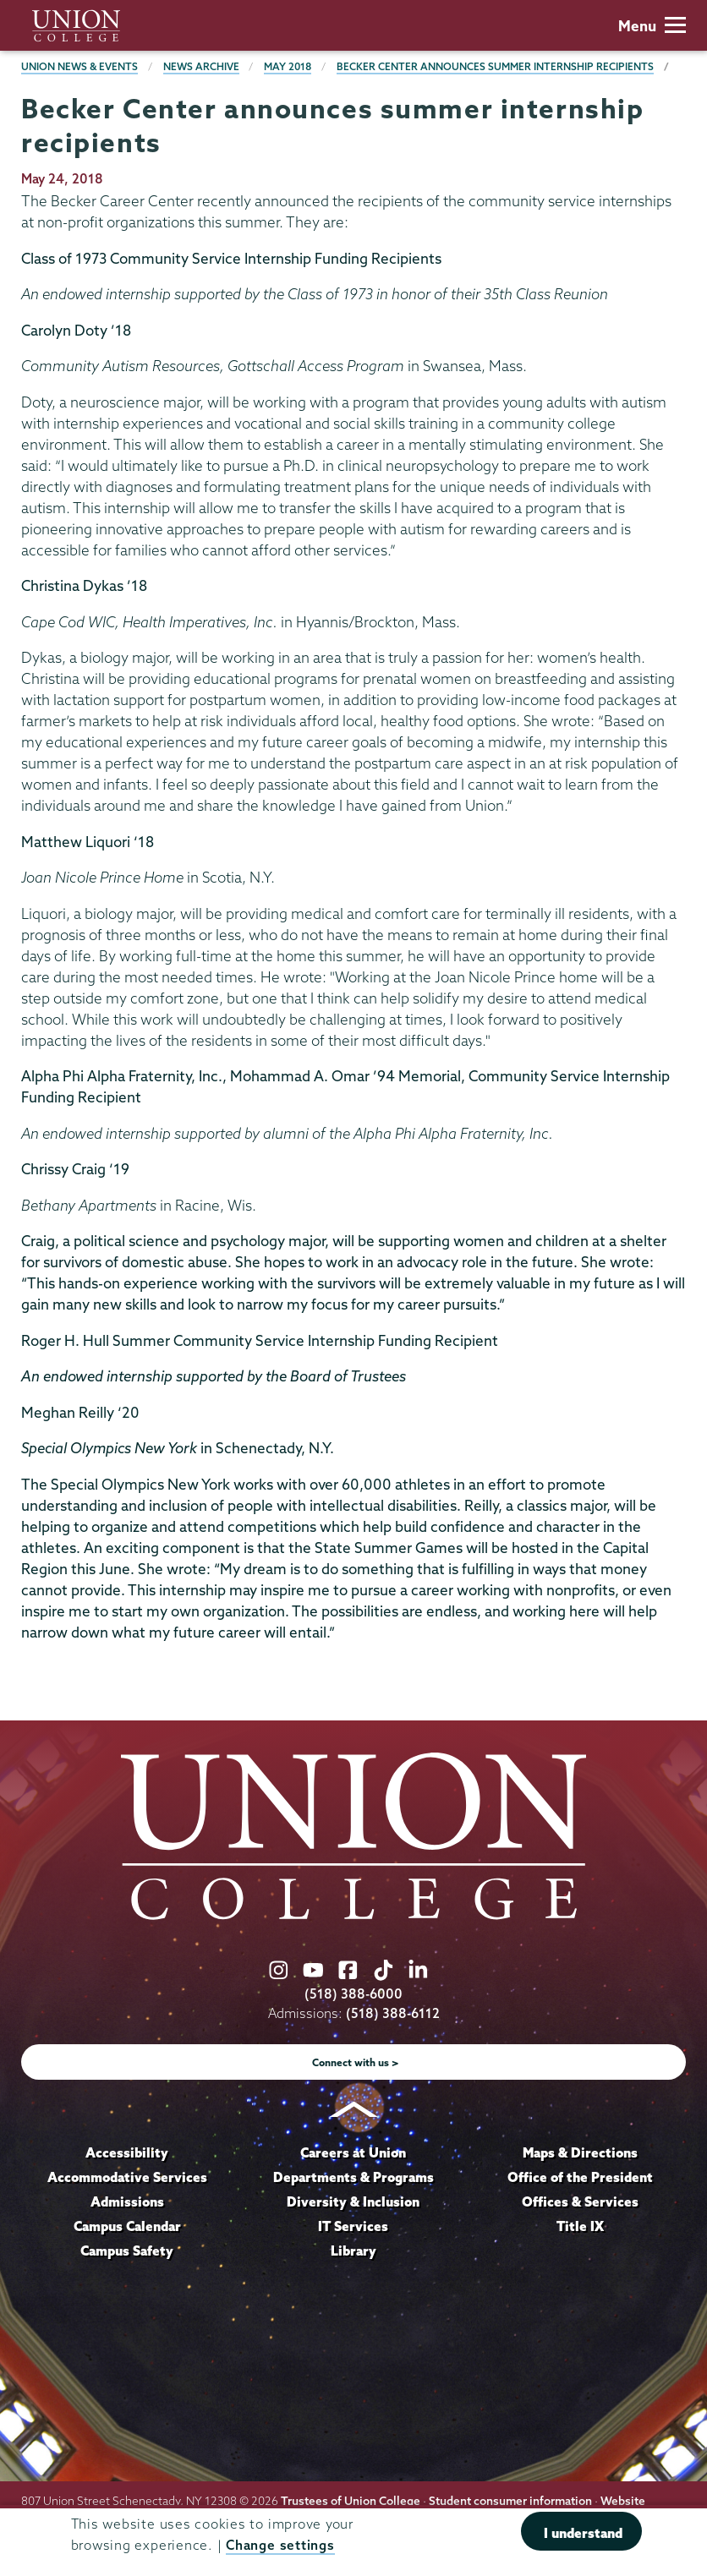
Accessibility (126, 2152)
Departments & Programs (353, 2177)
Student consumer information (510, 2500)
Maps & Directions (580, 2152)
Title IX (580, 2226)
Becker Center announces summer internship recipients (495, 66)
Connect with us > (355, 2062)
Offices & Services (580, 2201)
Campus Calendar (127, 2226)
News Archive (201, 66)
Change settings (280, 2545)
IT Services (353, 2226)
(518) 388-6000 (353, 1994)
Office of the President (580, 2177)
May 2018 (287, 66)
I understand (583, 2532)
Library (353, 2250)
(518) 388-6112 (393, 2013)
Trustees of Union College (350, 2500)
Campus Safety (126, 2250)
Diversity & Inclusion (353, 2201)
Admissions (127, 2201)
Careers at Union (353, 2152)
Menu (652, 26)
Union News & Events (79, 66)
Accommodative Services (127, 2177)
